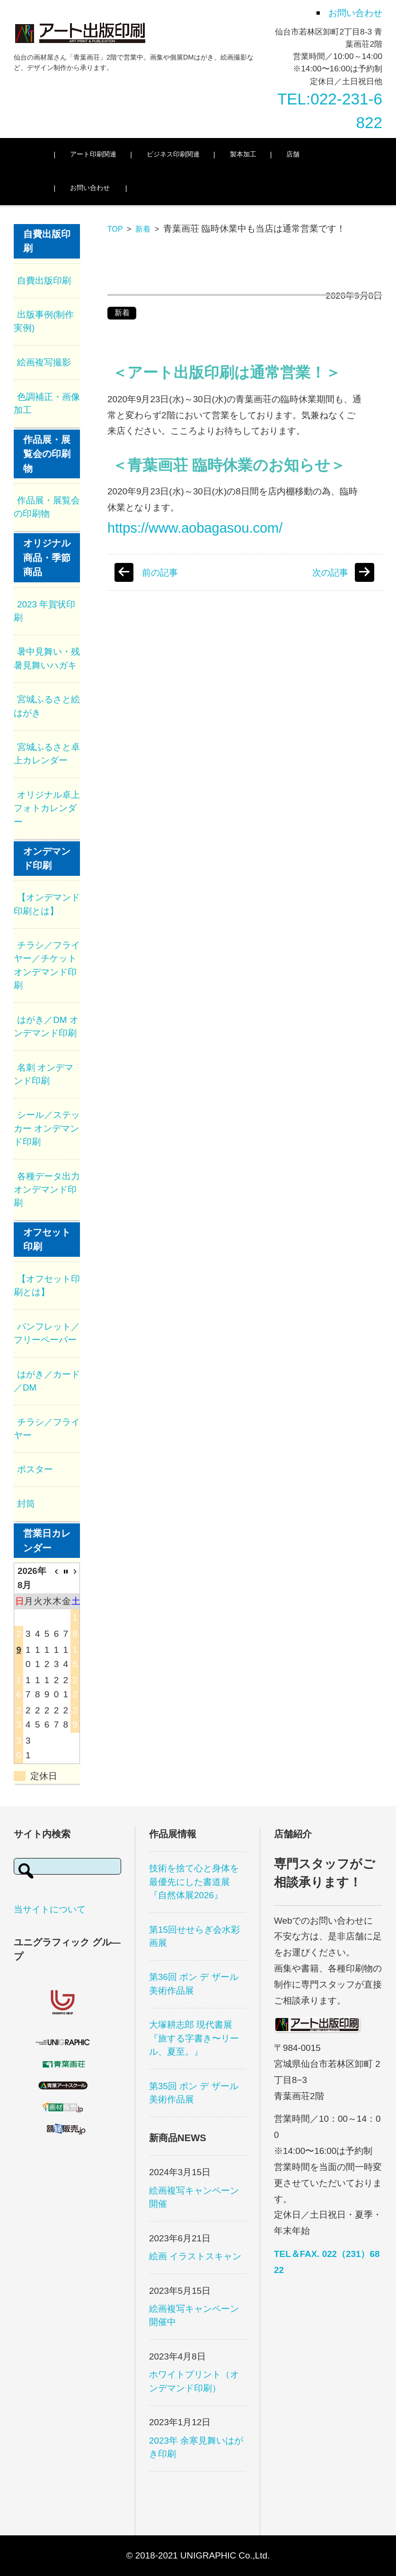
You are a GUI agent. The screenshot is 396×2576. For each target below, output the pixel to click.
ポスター (35, 1469)
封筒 (26, 1504)
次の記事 (330, 573)
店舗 (297, 154)
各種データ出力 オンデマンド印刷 (47, 1189)
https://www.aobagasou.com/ (194, 528)
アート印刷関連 (98, 154)
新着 (142, 229)
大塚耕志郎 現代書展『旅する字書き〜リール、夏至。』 (194, 2038)
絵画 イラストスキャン (195, 2256)
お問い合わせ (94, 187)
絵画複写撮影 (44, 362)
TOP (115, 229)
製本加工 (248, 154)
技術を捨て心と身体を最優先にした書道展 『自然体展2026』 (194, 1881)
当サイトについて (50, 1909)
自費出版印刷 (44, 280)
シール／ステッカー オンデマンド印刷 (47, 1128)
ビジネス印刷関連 (177, 154)
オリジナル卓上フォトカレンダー (47, 808)
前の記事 (160, 573)
